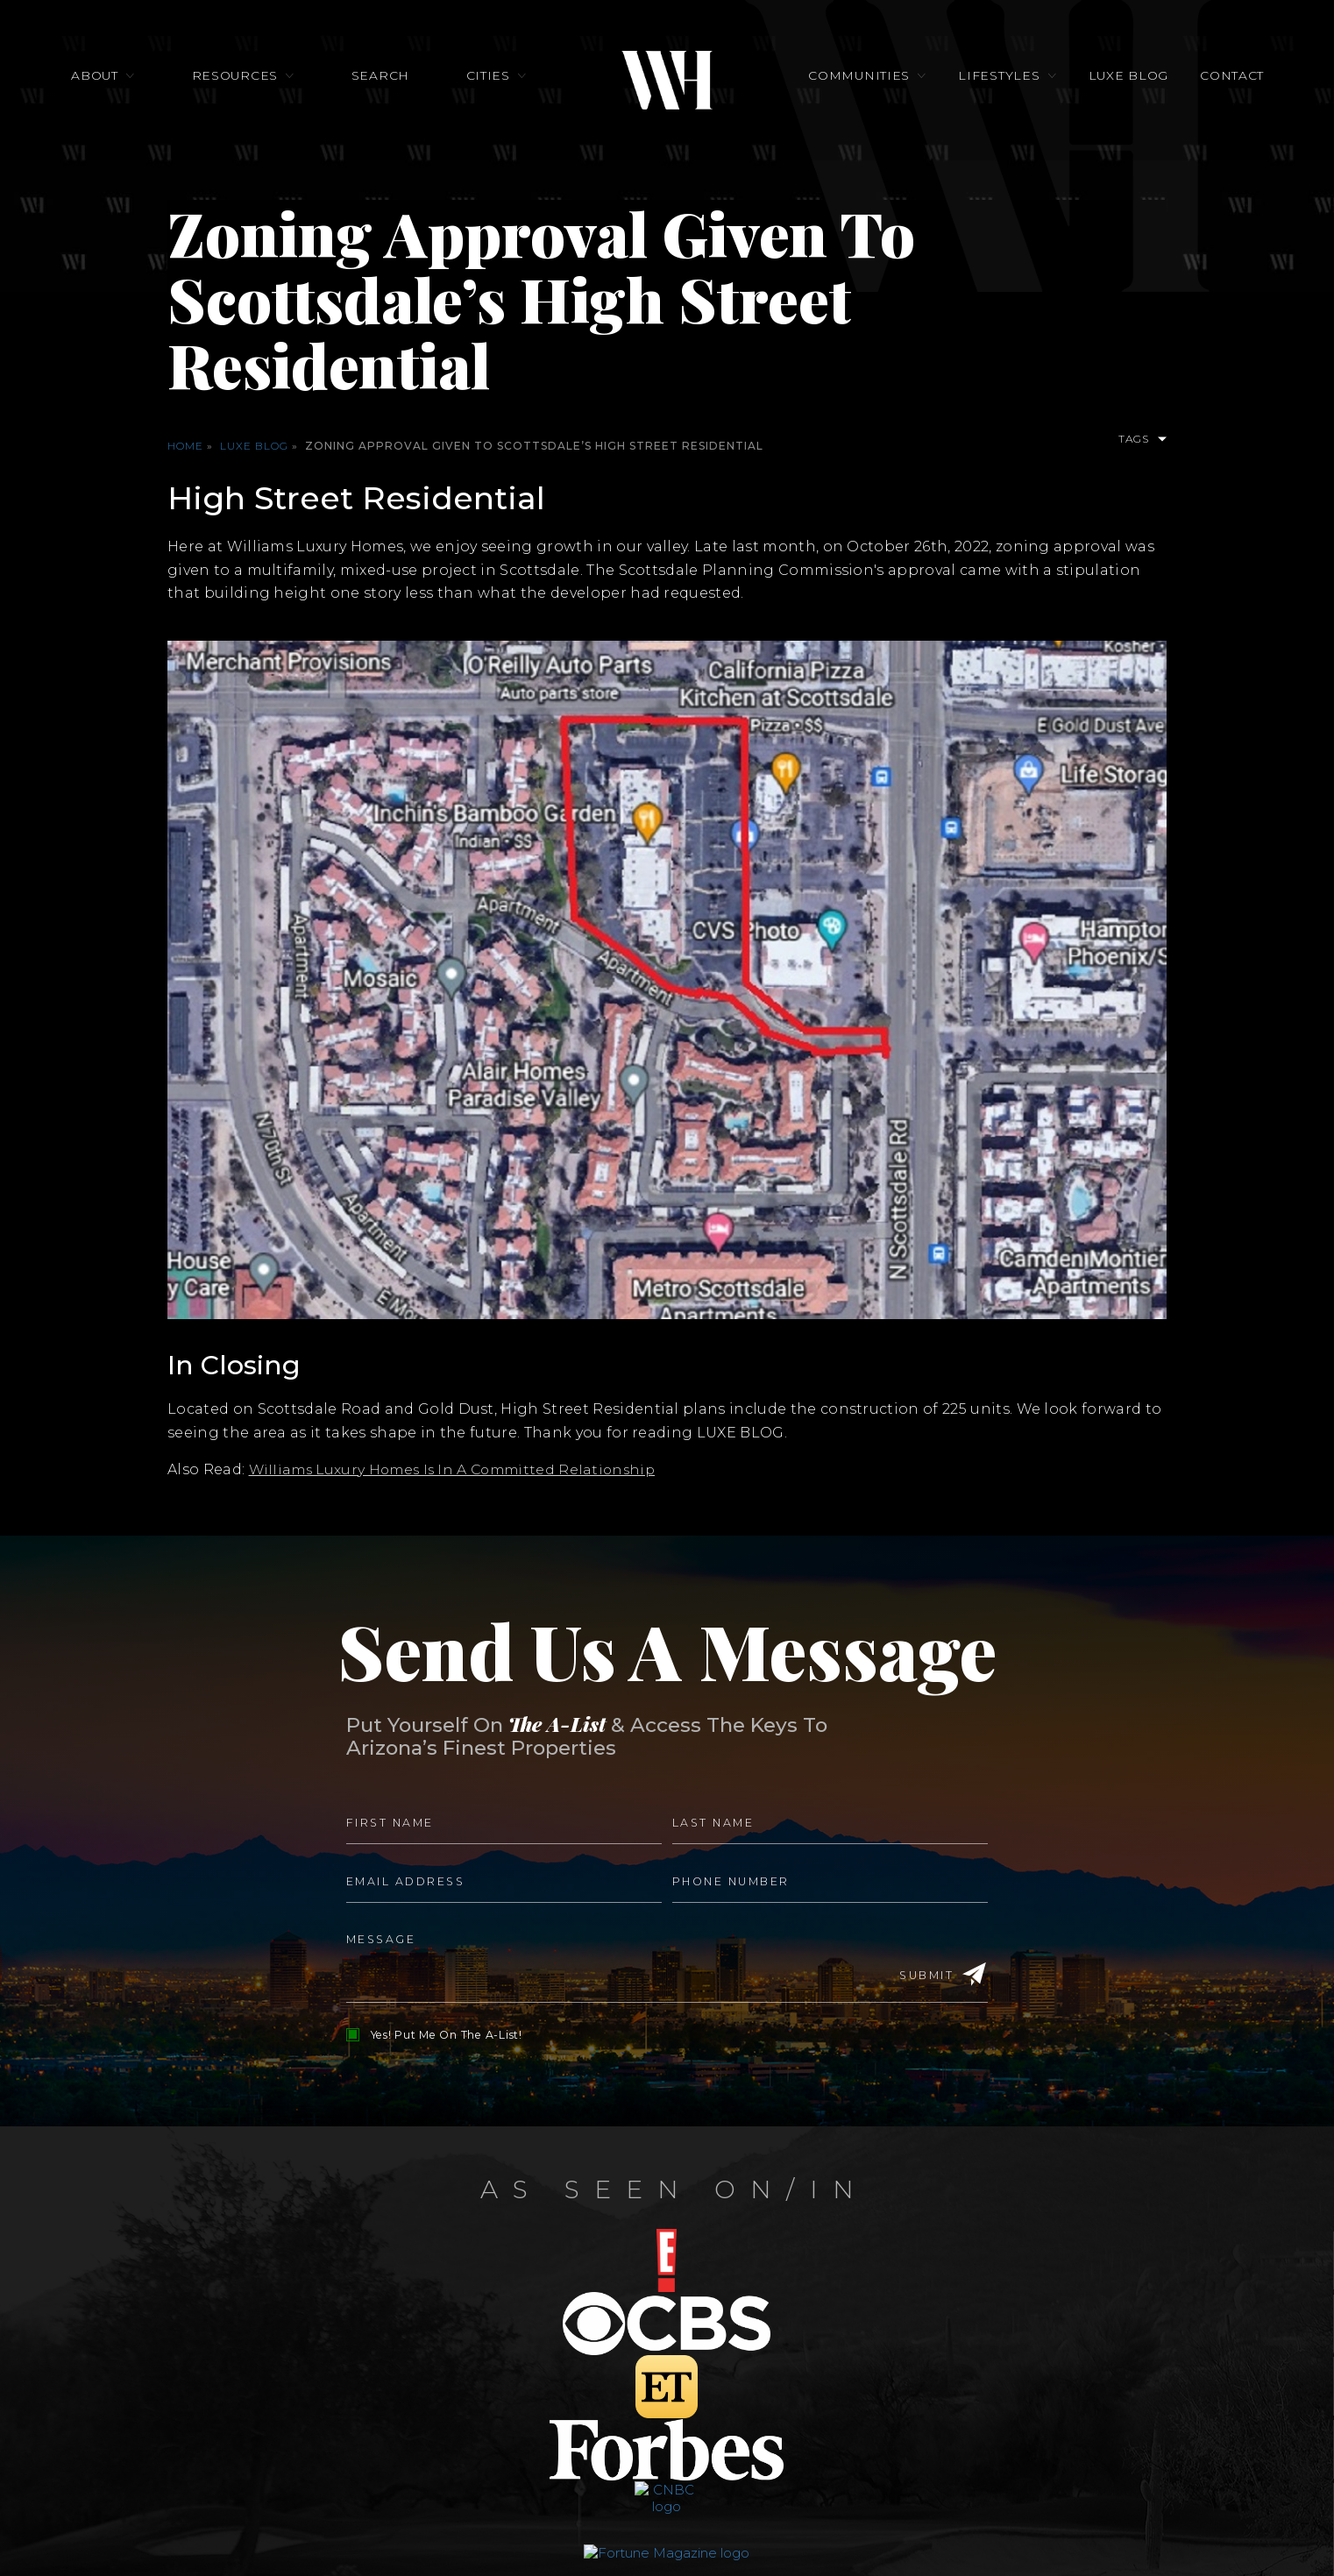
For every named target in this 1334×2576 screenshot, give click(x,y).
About (108, 81)
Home (185, 445)
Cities (488, 81)
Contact (1219, 81)
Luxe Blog (1120, 81)
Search (385, 81)
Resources (244, 81)
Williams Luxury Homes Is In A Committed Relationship (459, 1469)
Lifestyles (994, 81)
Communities (859, 81)
